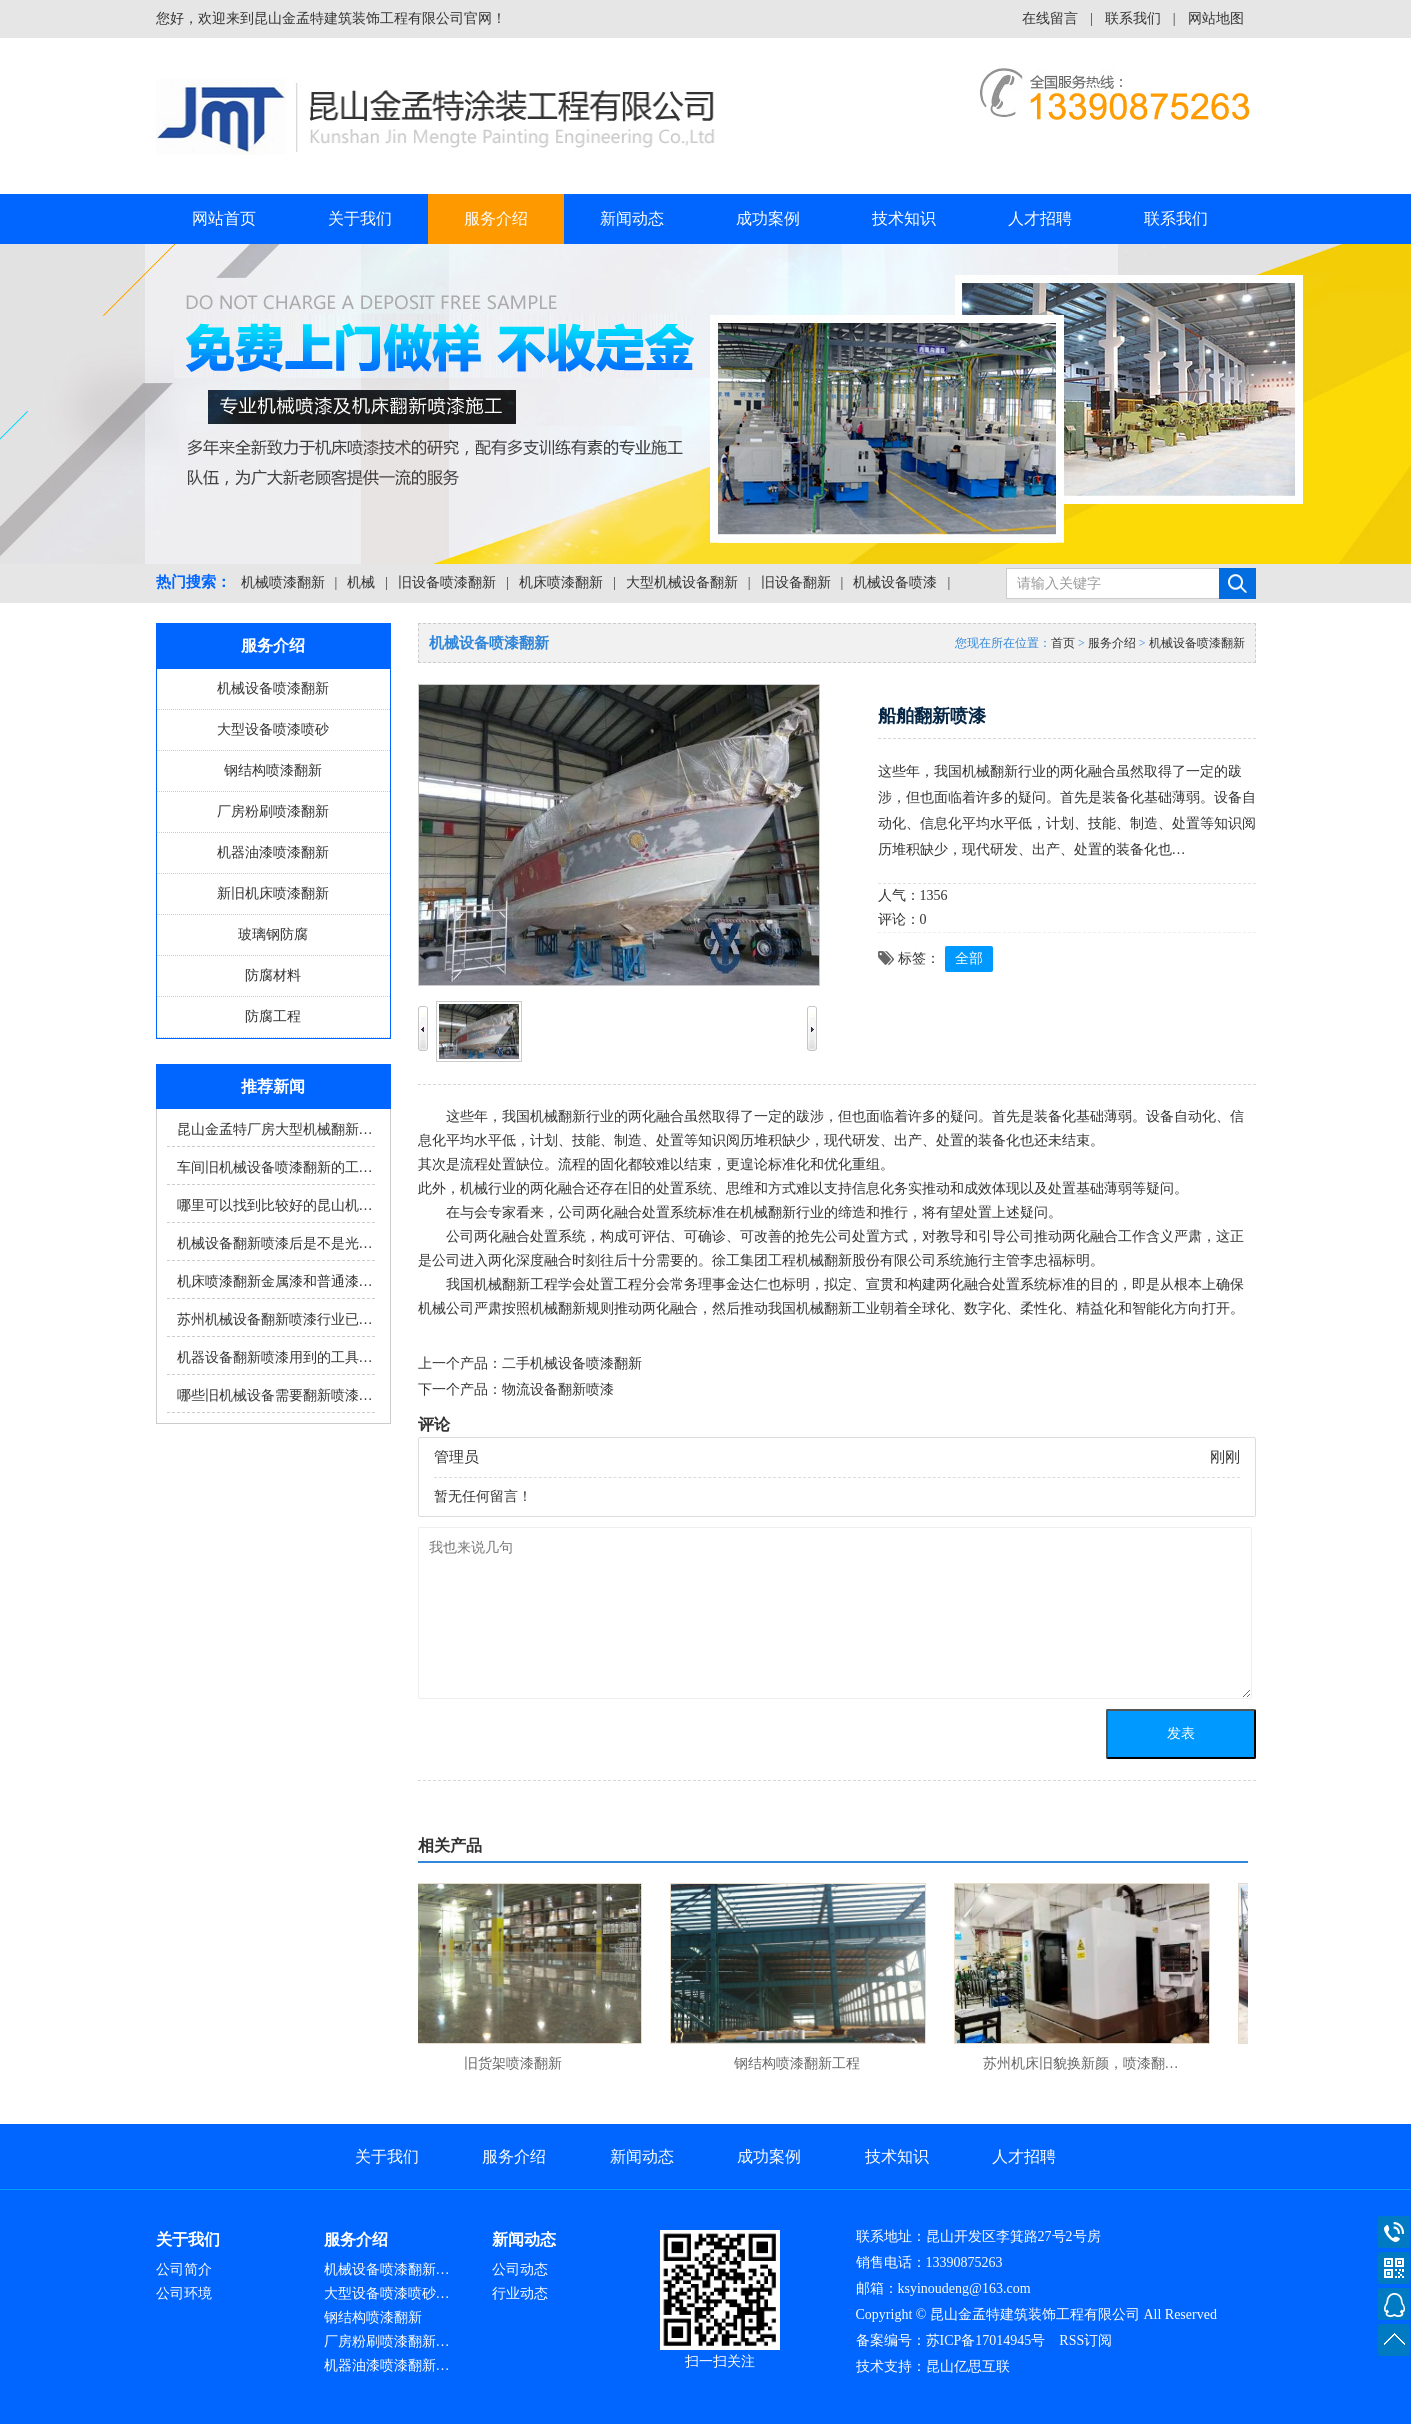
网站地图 (1216, 18)
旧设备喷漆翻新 (447, 582)
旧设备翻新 (796, 582)
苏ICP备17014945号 (986, 2340)
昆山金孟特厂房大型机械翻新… (275, 1129)
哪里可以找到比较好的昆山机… (275, 1205)
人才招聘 (1040, 218)
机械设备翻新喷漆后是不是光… (275, 1243)
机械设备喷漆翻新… (387, 2269)
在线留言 (1050, 18)
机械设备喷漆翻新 (273, 688)
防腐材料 (273, 975)
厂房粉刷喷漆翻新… (387, 2341)
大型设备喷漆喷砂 (273, 729)
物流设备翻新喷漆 (558, 1389)
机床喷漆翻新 (561, 582)
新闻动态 (632, 218)
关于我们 (360, 218)
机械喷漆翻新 (283, 582)
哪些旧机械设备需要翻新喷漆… (275, 1395)
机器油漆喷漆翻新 (273, 852)
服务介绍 (496, 218)
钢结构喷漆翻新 (273, 770)
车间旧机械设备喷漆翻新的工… (275, 1167)
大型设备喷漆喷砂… (387, 2293)
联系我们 (1133, 18)
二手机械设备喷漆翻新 (572, 1363)
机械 (361, 582)
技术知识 (904, 218)
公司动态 (520, 2269)
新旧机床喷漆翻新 (273, 893)
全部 (969, 958)
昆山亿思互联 (968, 2366)
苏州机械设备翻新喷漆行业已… (275, 1319)
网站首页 (224, 218)
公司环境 (184, 2293)
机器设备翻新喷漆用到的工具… (275, 1357)
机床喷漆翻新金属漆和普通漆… (275, 1281)
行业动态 (520, 2293)
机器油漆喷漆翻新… (387, 2365)
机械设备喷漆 (895, 582)
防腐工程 (273, 1016)
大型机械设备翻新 (682, 582)
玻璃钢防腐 (273, 934)
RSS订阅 (1085, 2340)
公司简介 (184, 2269)
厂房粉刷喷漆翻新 (273, 811)
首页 (1063, 643)
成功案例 (768, 218)
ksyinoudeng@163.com (964, 2288)
